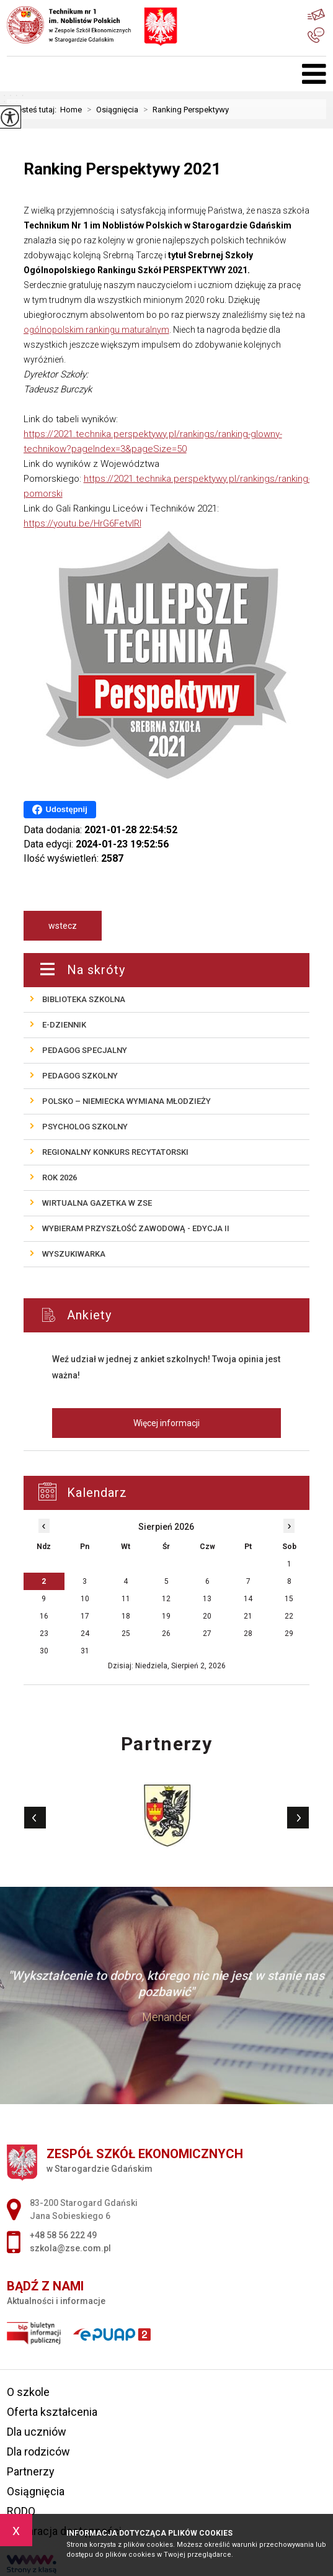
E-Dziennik (64, 1024)
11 (126, 1598)
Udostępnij (59, 810)
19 (166, 1616)
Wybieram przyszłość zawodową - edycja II (135, 1228)
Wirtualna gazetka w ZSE (97, 1203)
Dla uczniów (36, 2431)
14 (248, 1598)
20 (207, 1616)
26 (166, 1633)
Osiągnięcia (110, 109)
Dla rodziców (38, 2451)
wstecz (62, 926)
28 (248, 1633)
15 (289, 1598)
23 (44, 1633)
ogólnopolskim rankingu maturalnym (96, 330)
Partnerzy (31, 2471)
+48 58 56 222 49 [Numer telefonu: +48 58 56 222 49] (63, 2235)
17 (85, 1616)
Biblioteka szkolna (83, 999)
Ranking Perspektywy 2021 (122, 169)
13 (207, 1598)
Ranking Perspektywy (183, 109)
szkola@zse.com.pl (316, 14)
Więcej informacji (166, 1423)
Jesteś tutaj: (36, 109)
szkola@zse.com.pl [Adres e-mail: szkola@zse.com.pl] (70, 2248)
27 (207, 1633)
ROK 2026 (59, 1177)
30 (44, 1651)
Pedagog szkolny (80, 1075)
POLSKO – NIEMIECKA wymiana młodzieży (126, 1101)
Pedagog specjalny (84, 1050)
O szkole (28, 2391)
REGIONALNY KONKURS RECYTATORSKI (115, 1152)
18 (126, 1616)
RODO (21, 2511)
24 (85, 1633)
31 (85, 1651)
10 (85, 1598)
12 (166, 1598)
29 (289, 1633)
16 (44, 1616)
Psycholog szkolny (85, 1126)
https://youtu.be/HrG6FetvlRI (82, 523)
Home (71, 109)
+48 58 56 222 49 (316, 35)
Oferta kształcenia (52, 2411)
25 (126, 1633)
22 (289, 1616)
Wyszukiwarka (73, 1254)
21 (248, 1616)
